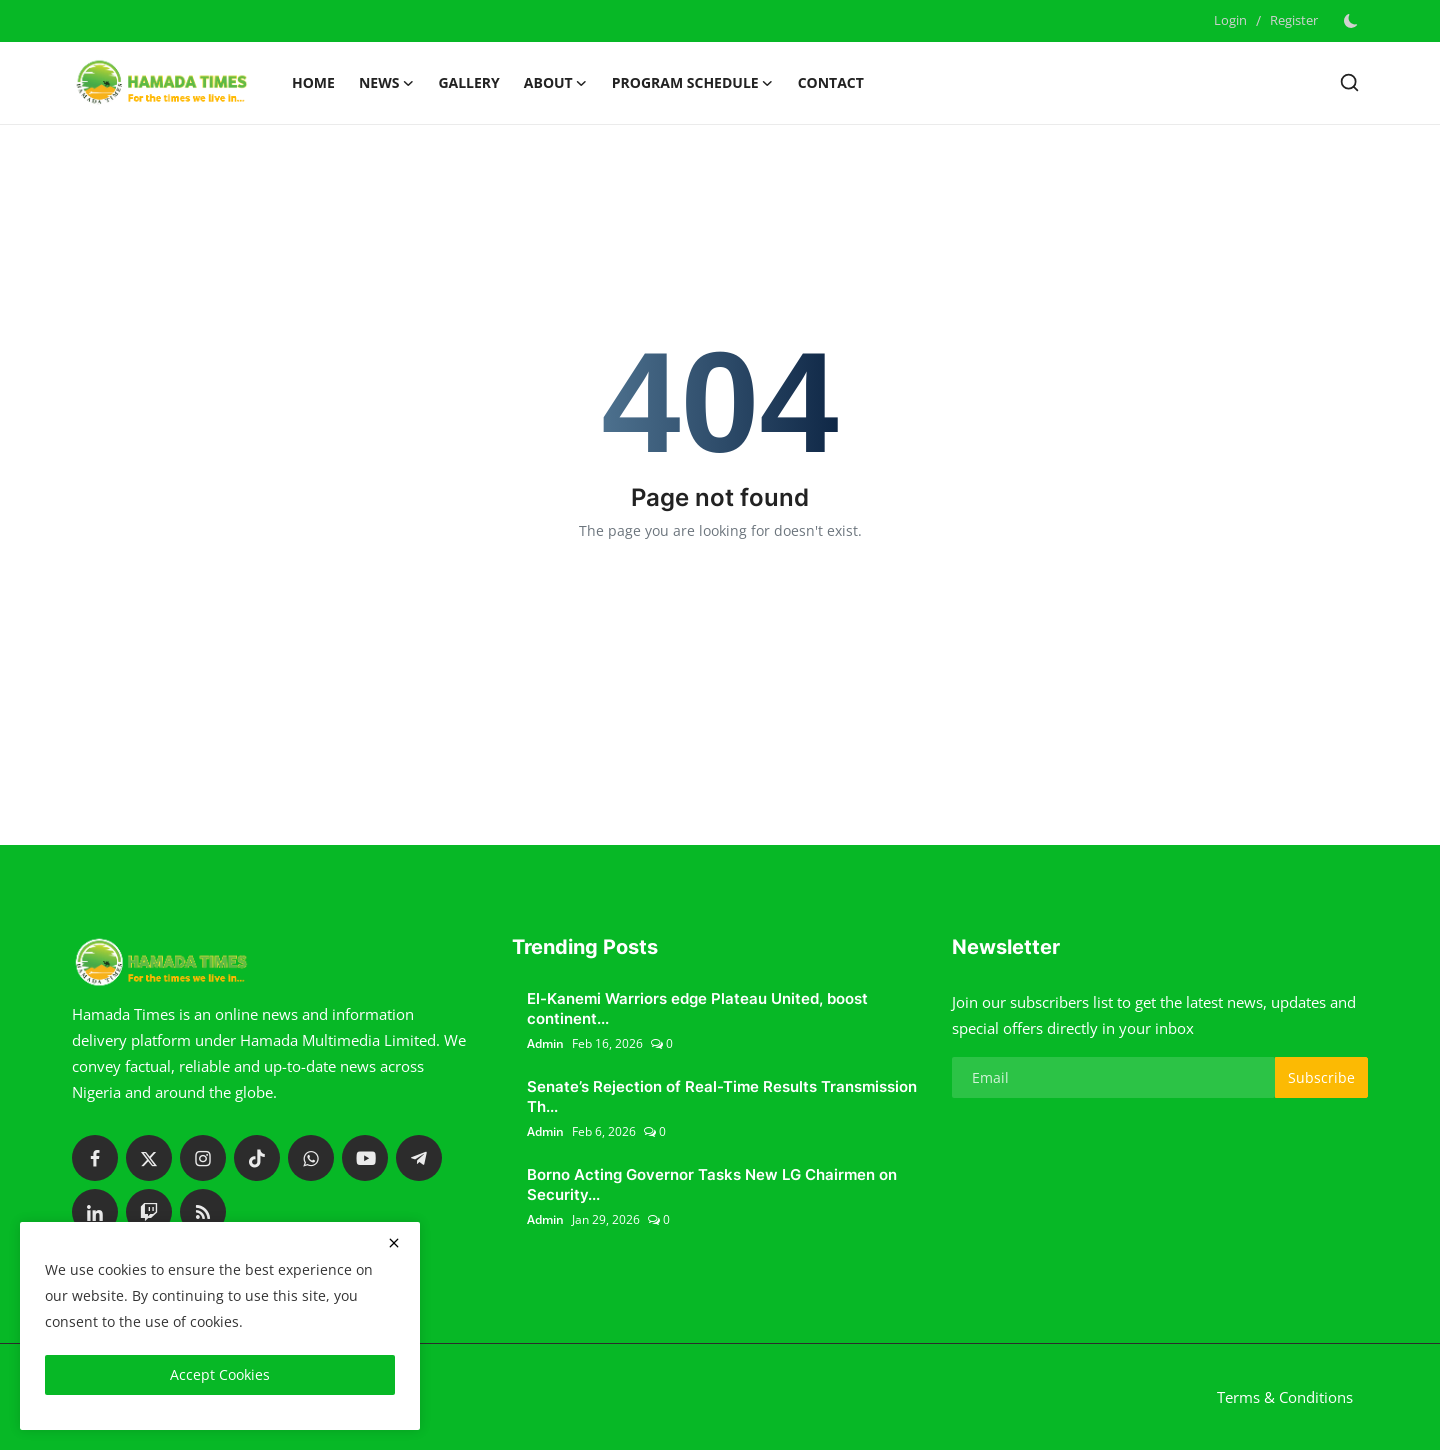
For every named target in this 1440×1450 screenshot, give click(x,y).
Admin (545, 1043)
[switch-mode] (1353, 21)
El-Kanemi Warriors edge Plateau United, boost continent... (697, 1008)
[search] (1349, 82)
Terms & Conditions (1285, 1397)
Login (1230, 20)
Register (1294, 20)
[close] (394, 1243)
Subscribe (1321, 1077)
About (556, 83)
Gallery (468, 82)
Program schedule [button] (693, 83)
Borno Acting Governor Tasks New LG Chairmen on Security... (712, 1184)
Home (313, 82)
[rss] (203, 1212)
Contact (831, 82)
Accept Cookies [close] (220, 1374)
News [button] (386, 83)
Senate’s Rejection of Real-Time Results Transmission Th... (722, 1096)
